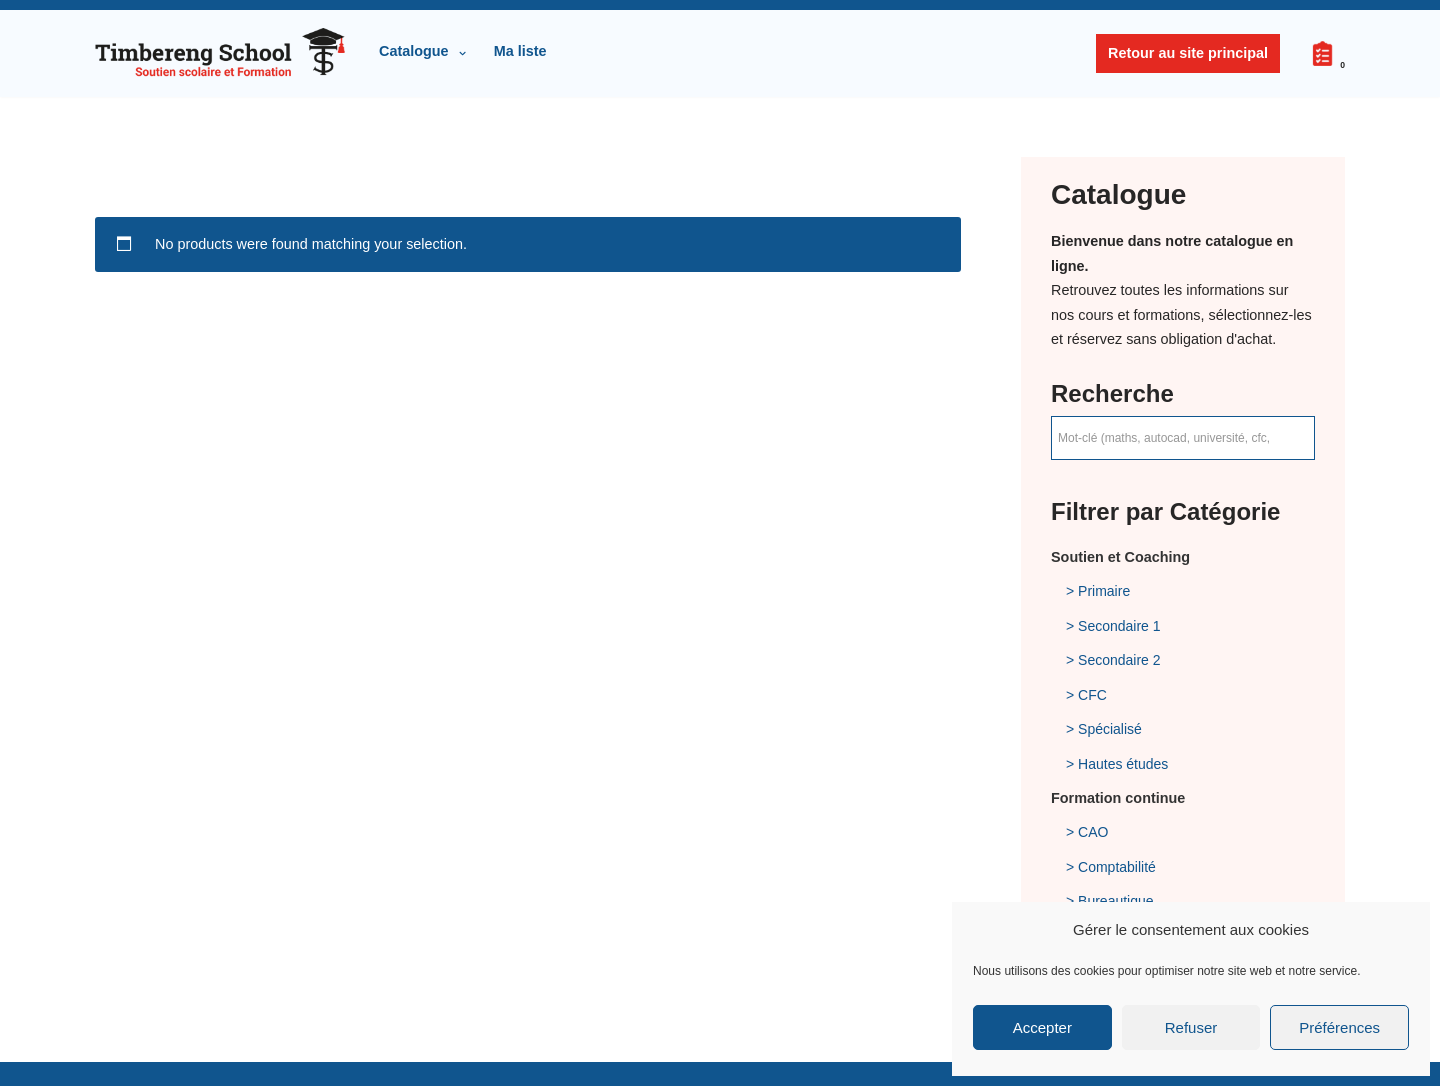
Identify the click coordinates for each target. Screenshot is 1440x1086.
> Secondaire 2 (1113, 660)
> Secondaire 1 (1113, 626)
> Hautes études (1117, 764)
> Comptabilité (1111, 867)
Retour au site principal (1188, 53)
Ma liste (520, 51)
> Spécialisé (1104, 729)
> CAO (1087, 832)
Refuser (1191, 1027)
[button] (462, 53)
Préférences (1339, 1027)
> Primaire (1098, 591)
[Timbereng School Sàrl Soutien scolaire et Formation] (220, 53)
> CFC (1086, 695)
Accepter (1042, 1027)
